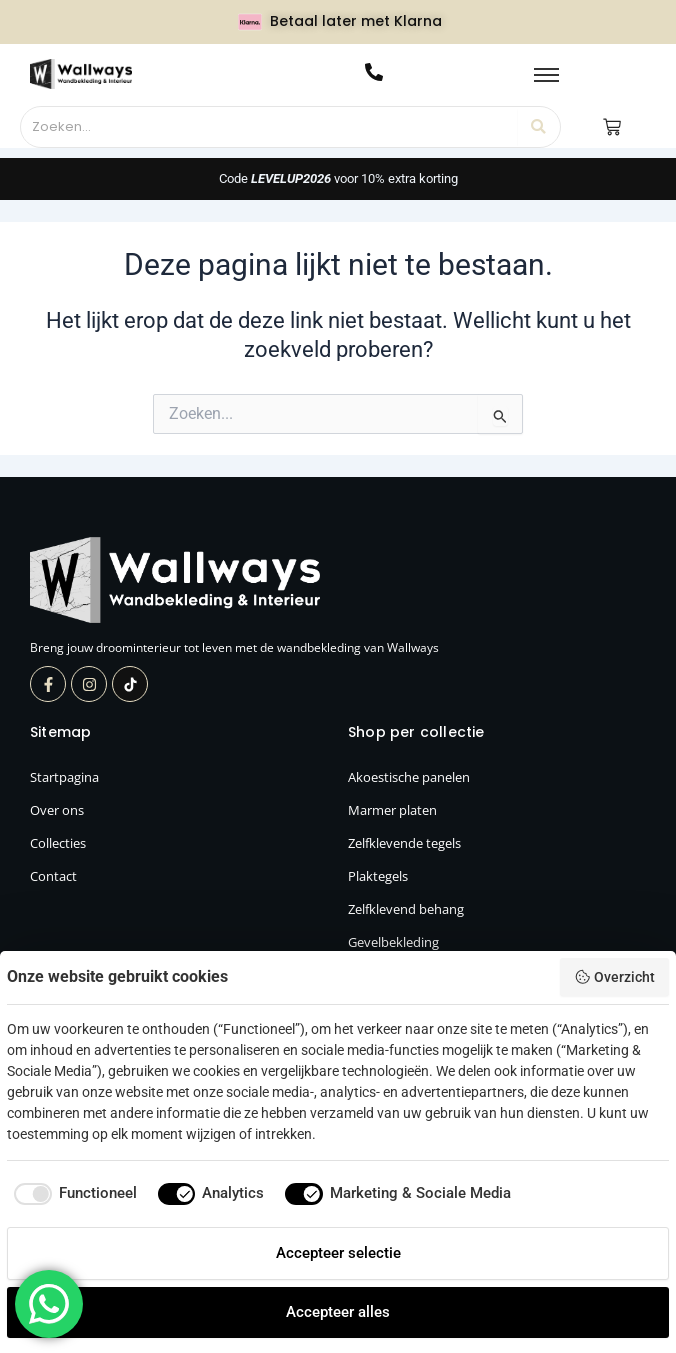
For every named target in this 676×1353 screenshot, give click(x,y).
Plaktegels (378, 876)
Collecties (58, 843)
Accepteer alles (338, 1312)
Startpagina (64, 777)
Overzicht (614, 977)
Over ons (57, 810)
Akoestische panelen (409, 777)
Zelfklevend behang (406, 909)
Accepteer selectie (338, 1253)
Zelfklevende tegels (404, 843)
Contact (53, 876)
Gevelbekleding (393, 942)
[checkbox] (72, 1194)
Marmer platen (392, 810)
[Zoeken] (270, 127)
